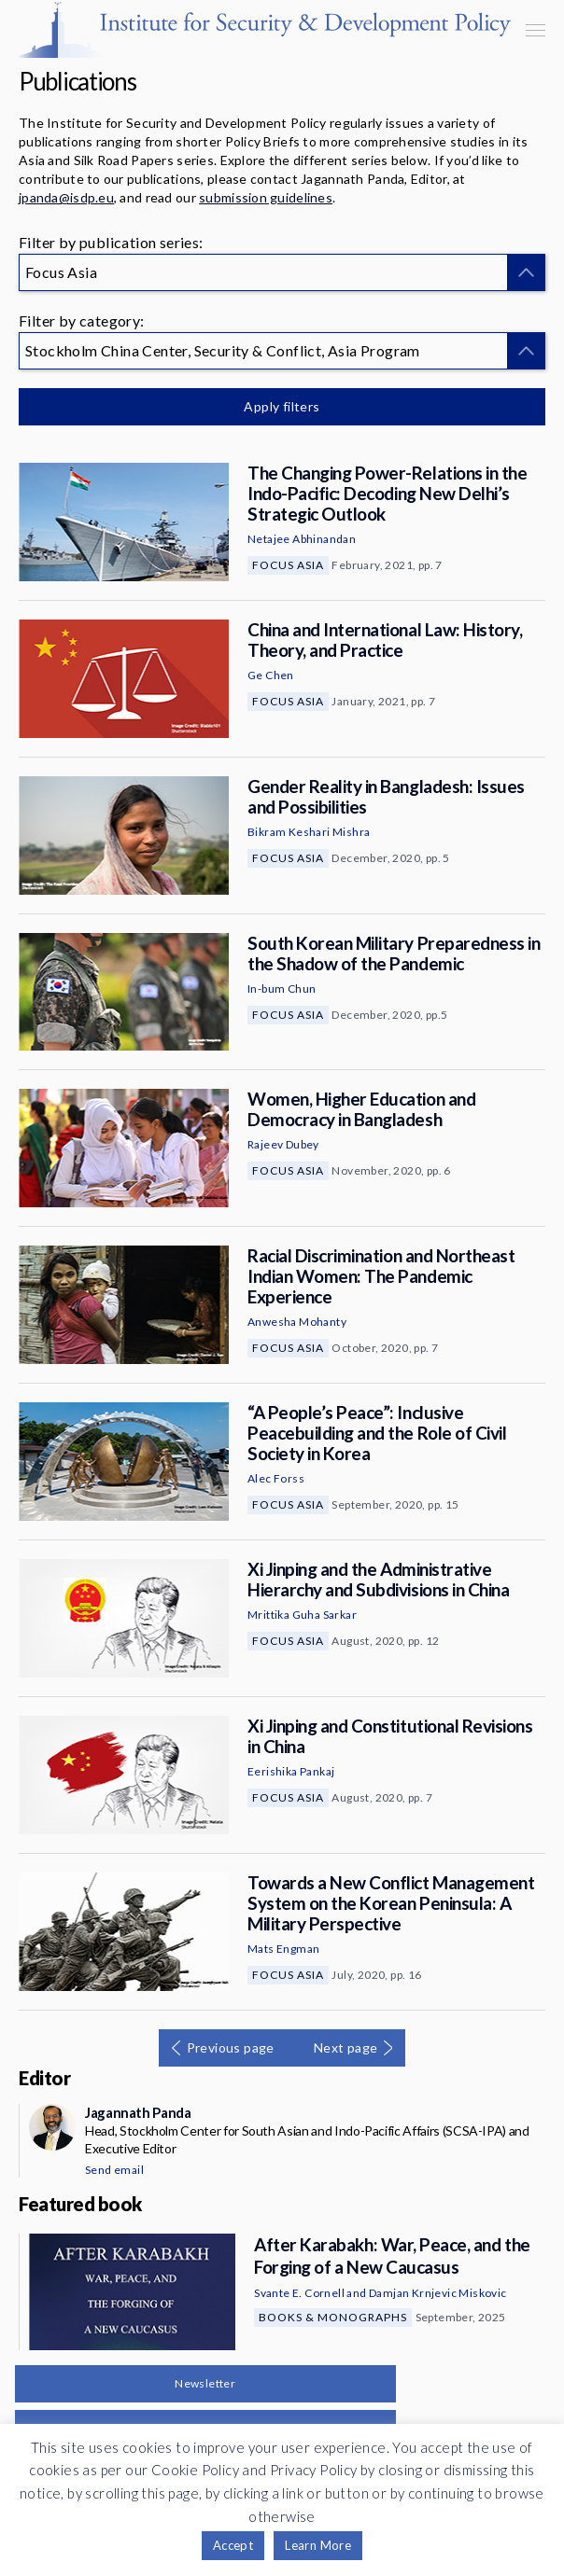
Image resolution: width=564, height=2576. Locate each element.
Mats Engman (283, 1949)
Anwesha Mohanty (296, 1322)
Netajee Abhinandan (301, 539)
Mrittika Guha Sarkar (302, 1615)
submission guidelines (265, 197)
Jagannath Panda (137, 2112)
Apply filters (281, 406)
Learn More (318, 2545)
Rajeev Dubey (283, 1144)
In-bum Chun (281, 989)
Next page (346, 2047)
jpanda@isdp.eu (66, 197)
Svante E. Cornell (299, 2293)
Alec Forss (275, 1478)
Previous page (231, 2047)
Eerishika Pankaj (290, 1771)
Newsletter (205, 2383)
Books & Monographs (333, 2317)
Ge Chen (270, 675)
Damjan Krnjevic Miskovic (438, 2293)
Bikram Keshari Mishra (308, 832)
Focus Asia (288, 565)
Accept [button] (233, 2545)
